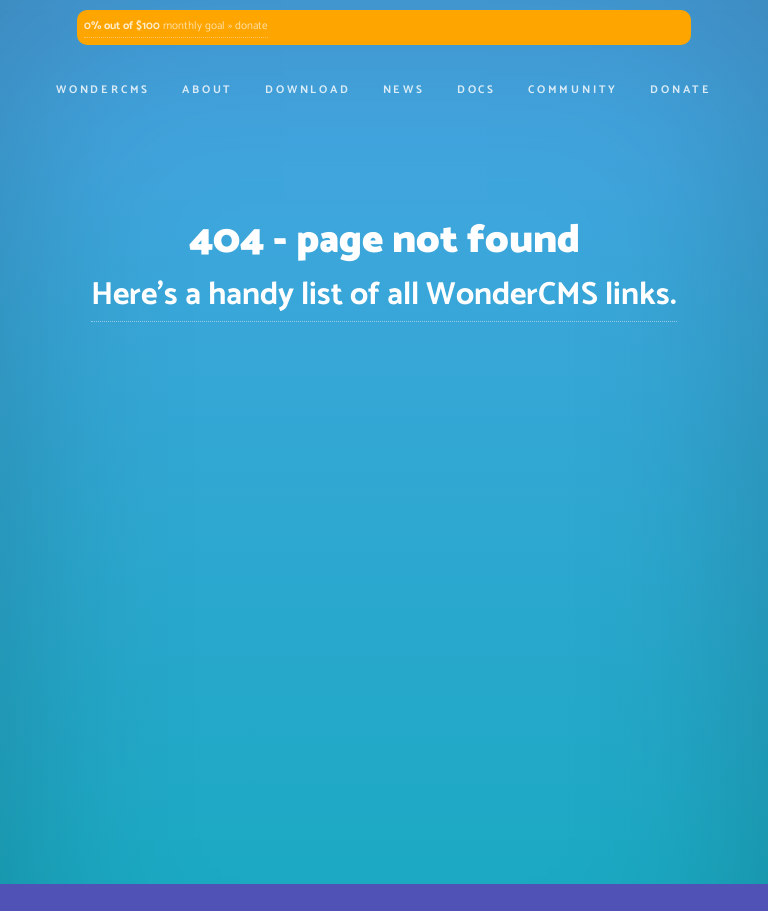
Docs (476, 90)
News (404, 90)
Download (307, 90)
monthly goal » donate (176, 26)
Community (573, 90)
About (207, 90)
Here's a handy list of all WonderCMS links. (384, 295)
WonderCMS (103, 90)
